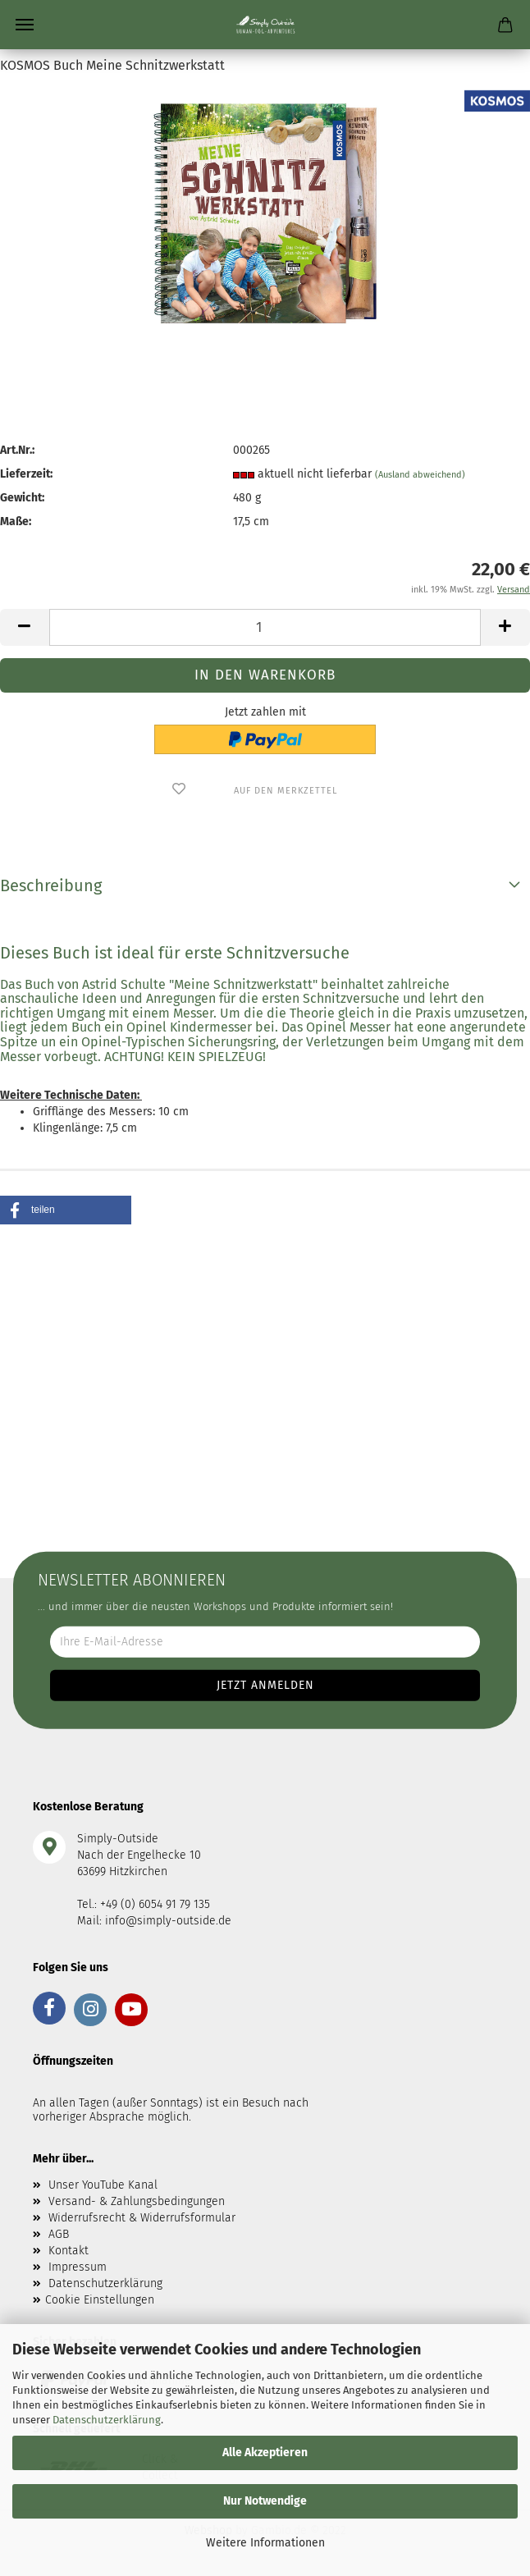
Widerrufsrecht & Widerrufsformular (141, 2218)
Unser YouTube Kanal (103, 2185)
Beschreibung (51, 885)
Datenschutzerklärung (107, 2420)
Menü (25, 24)
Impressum (77, 2267)
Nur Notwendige (265, 2501)
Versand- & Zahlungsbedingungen (136, 2201)
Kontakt (68, 2251)
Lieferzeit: (26, 474)
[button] (65, 1210)
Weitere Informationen (265, 2543)
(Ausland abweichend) (420, 474)
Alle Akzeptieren (265, 2452)
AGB (58, 2234)
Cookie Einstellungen (99, 2300)
